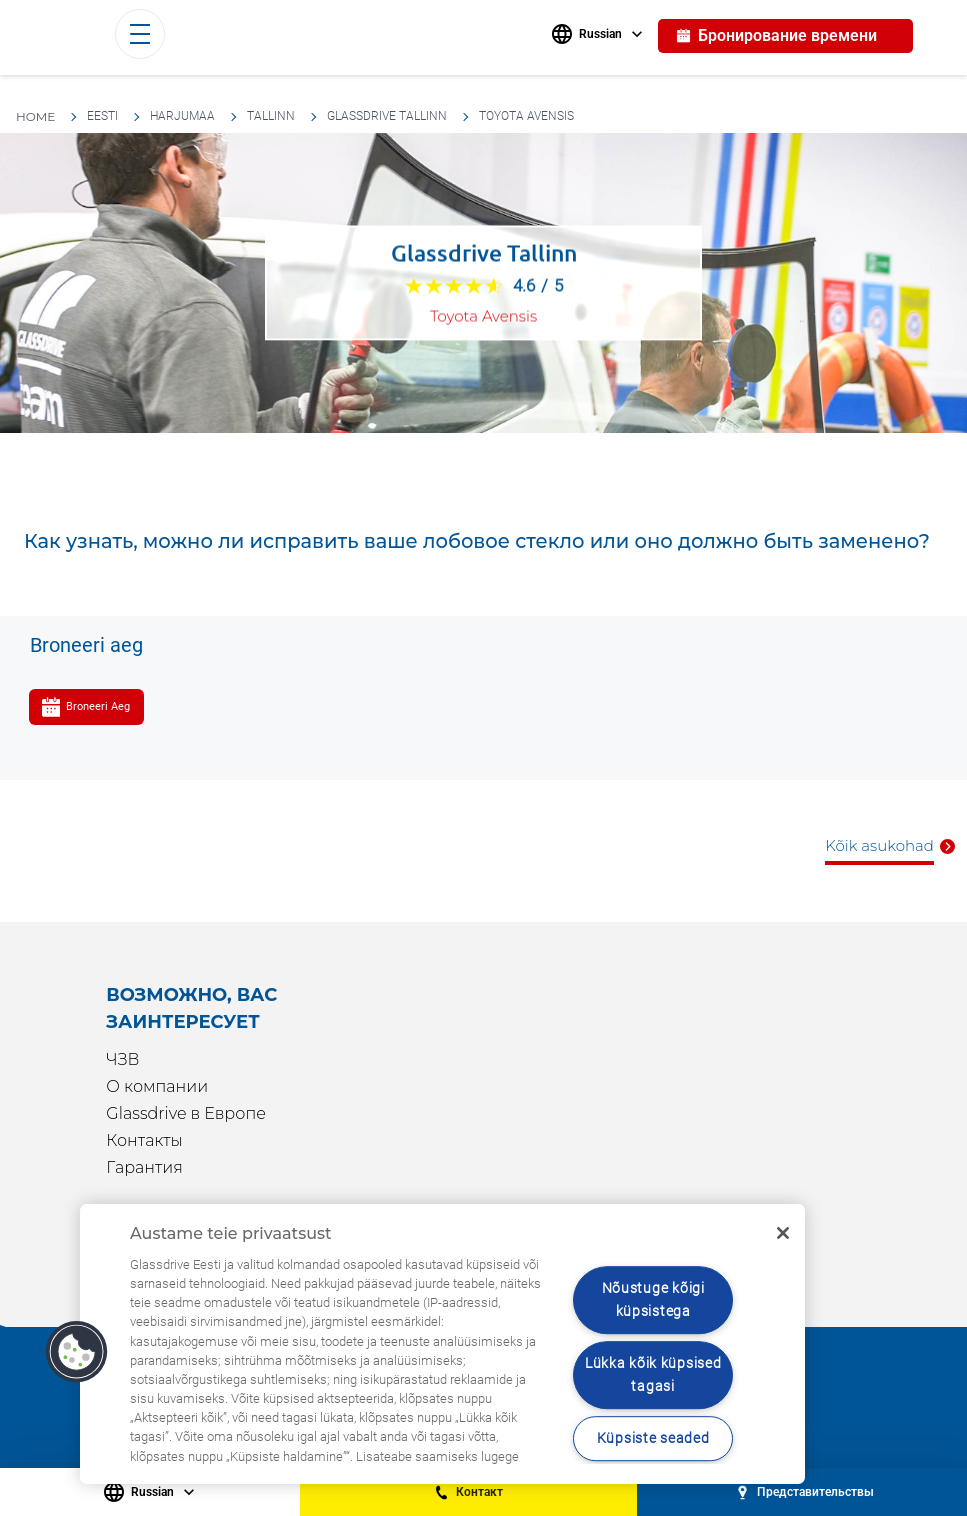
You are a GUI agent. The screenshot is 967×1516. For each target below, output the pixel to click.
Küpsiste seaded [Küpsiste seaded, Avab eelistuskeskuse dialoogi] (653, 1438)
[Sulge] (783, 1233)
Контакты (144, 1140)
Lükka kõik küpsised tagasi (653, 1375)
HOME (35, 116)
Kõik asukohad (879, 845)
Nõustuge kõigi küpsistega (653, 1300)
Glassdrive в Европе (186, 1113)
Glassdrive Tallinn (387, 116)
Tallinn (271, 116)
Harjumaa (182, 116)
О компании (157, 1086)
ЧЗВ (122, 1059)
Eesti (102, 116)
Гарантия (144, 1167)
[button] (77, 1352)
